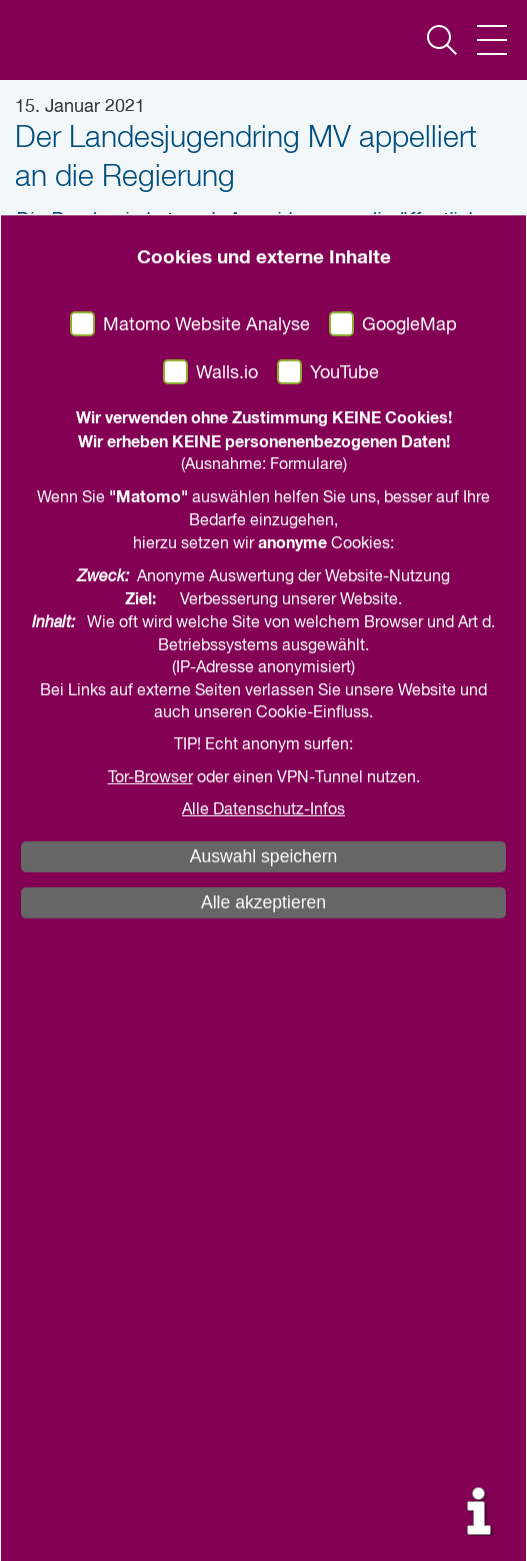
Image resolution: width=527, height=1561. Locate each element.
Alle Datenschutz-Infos (263, 1265)
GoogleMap (409, 780)
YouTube (344, 828)
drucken (325, 357)
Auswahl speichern (264, 1312)
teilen (216, 357)
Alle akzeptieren (263, 1358)
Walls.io (227, 828)
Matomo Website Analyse (206, 780)
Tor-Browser (150, 1233)
